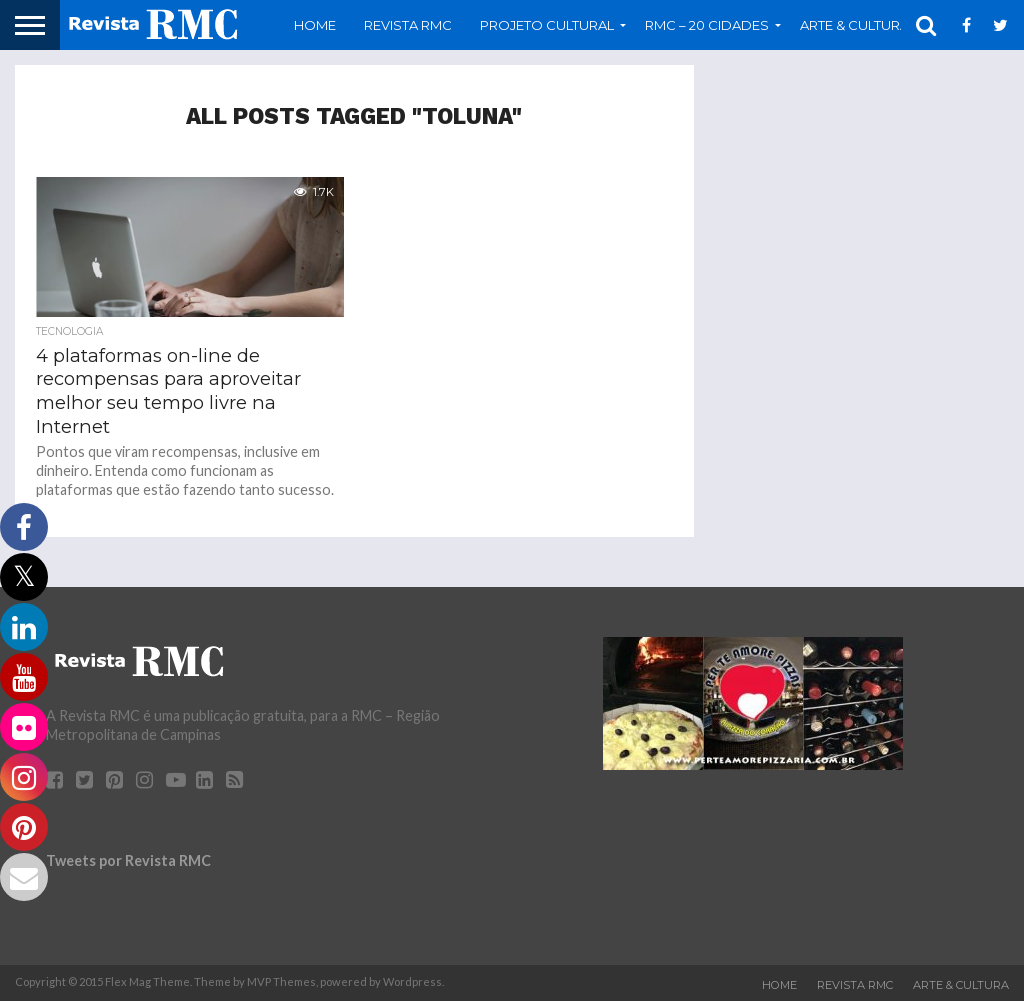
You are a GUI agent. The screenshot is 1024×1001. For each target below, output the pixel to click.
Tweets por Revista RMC (128, 860)
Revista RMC (408, 25)
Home (315, 25)
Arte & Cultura (854, 25)
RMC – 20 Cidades (707, 25)
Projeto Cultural (547, 25)
